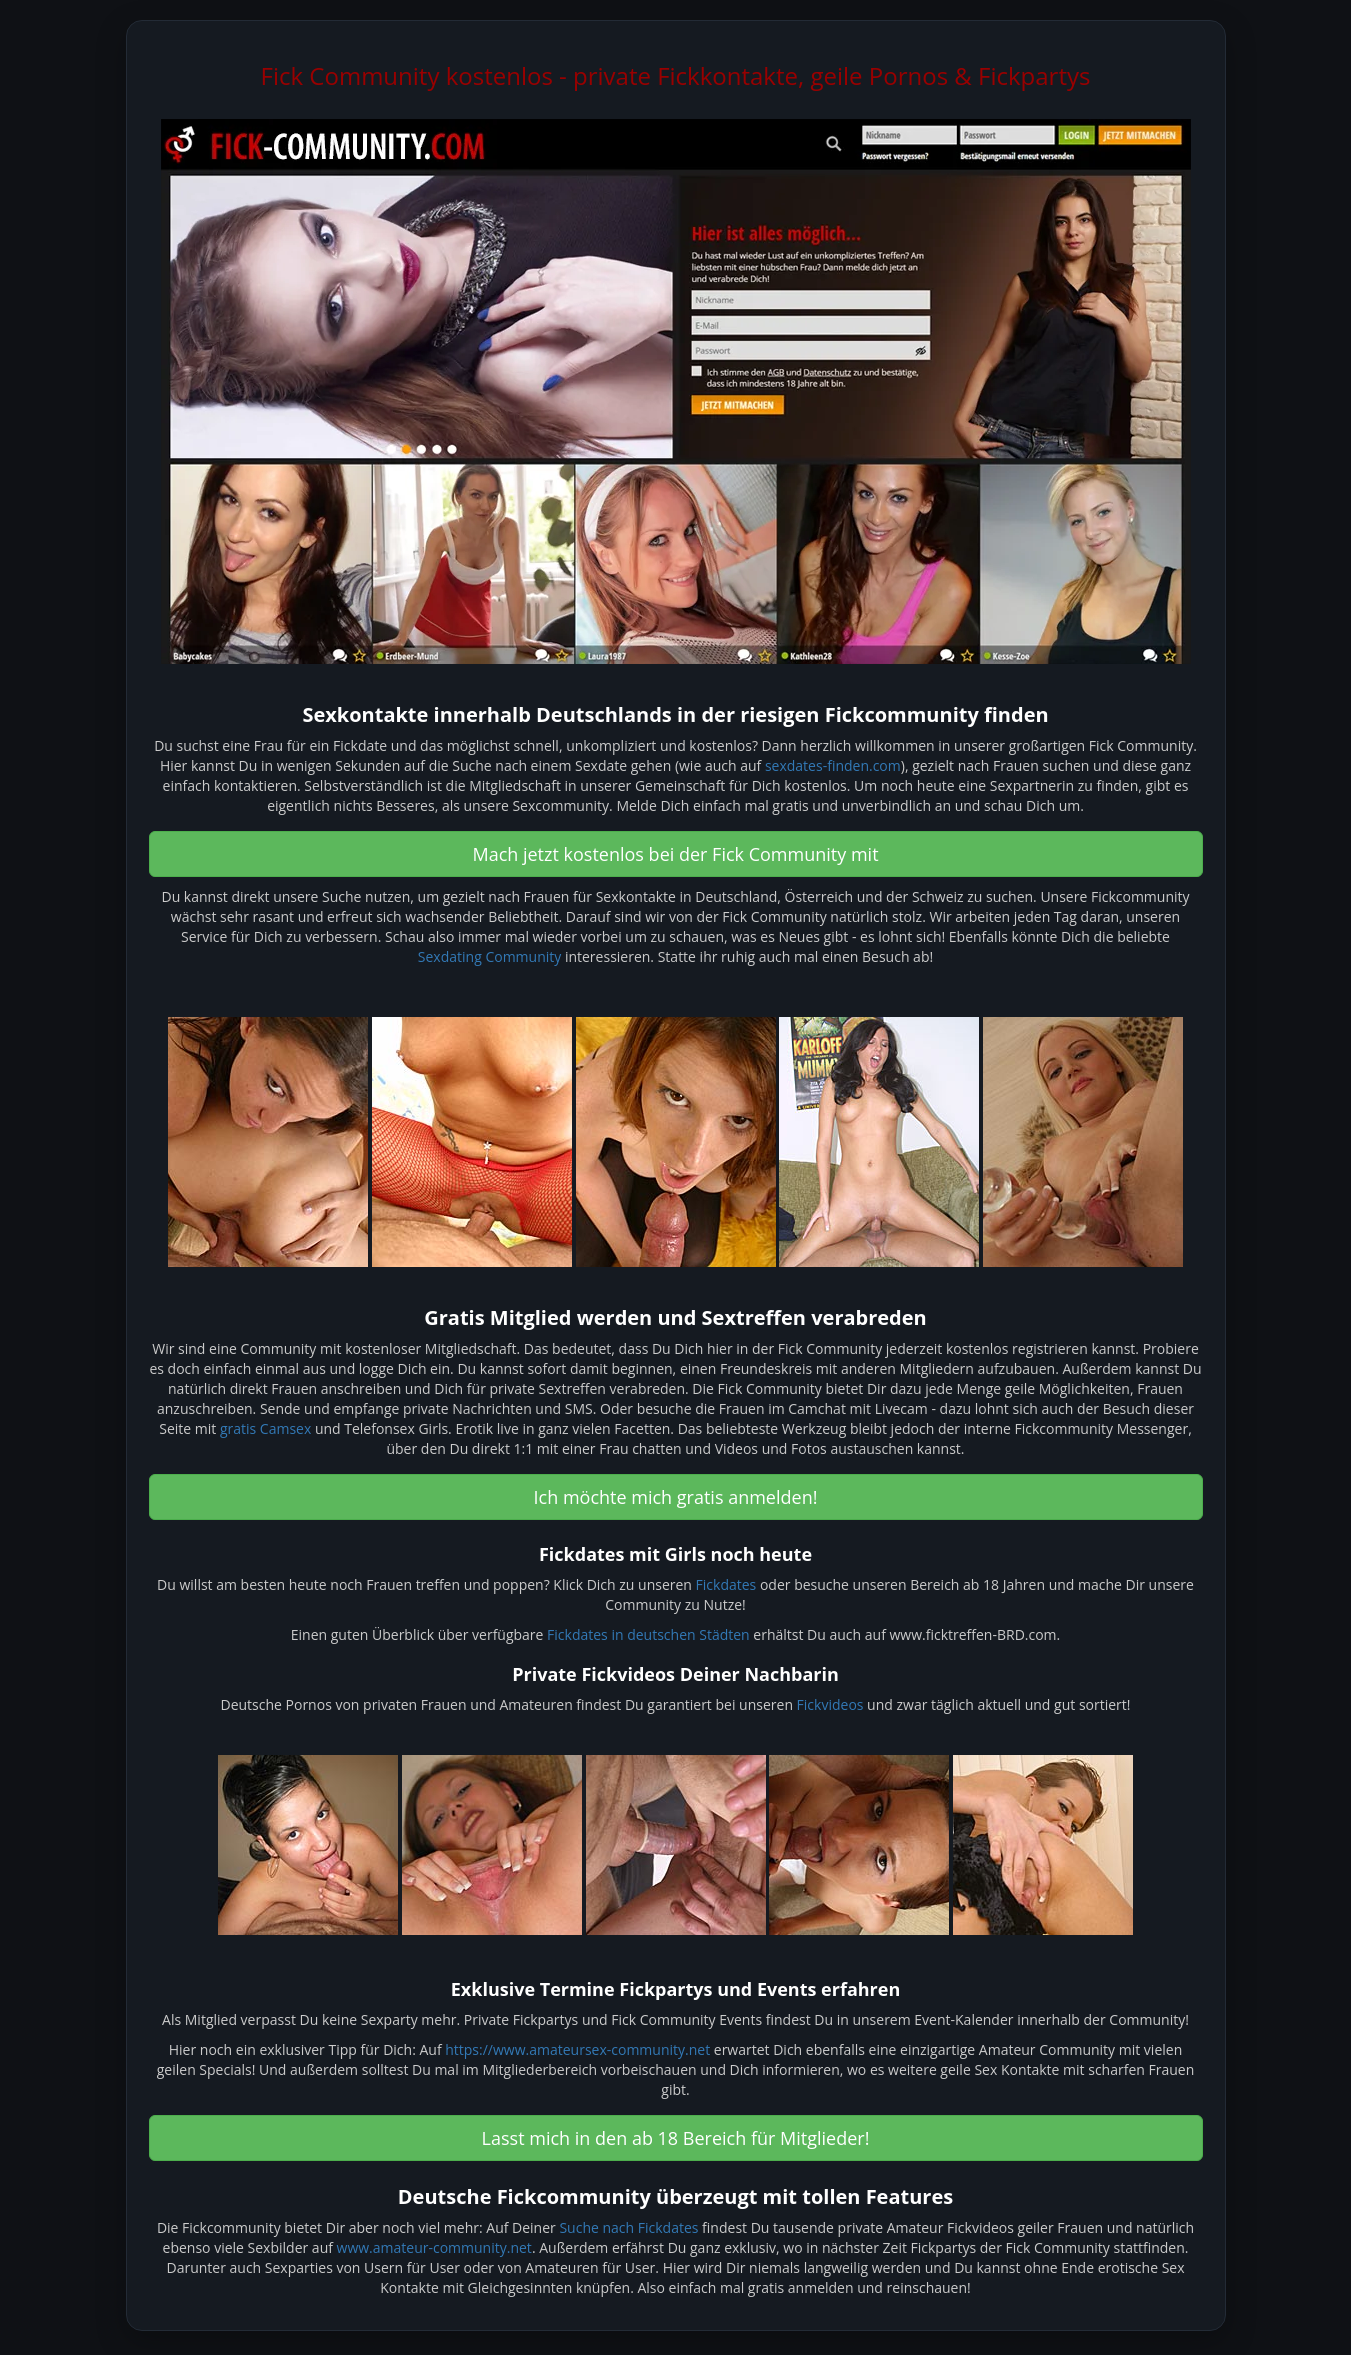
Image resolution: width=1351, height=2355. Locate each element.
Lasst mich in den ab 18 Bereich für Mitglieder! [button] (676, 2138)
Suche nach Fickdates (628, 2227)
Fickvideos (830, 1704)
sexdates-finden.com (833, 765)
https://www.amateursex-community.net (577, 2049)
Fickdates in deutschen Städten (648, 1634)
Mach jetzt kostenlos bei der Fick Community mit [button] (675, 854)
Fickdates (726, 1584)
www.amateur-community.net (434, 2247)
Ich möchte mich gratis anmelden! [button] (676, 1497)
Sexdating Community (489, 956)
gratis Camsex (265, 1428)
